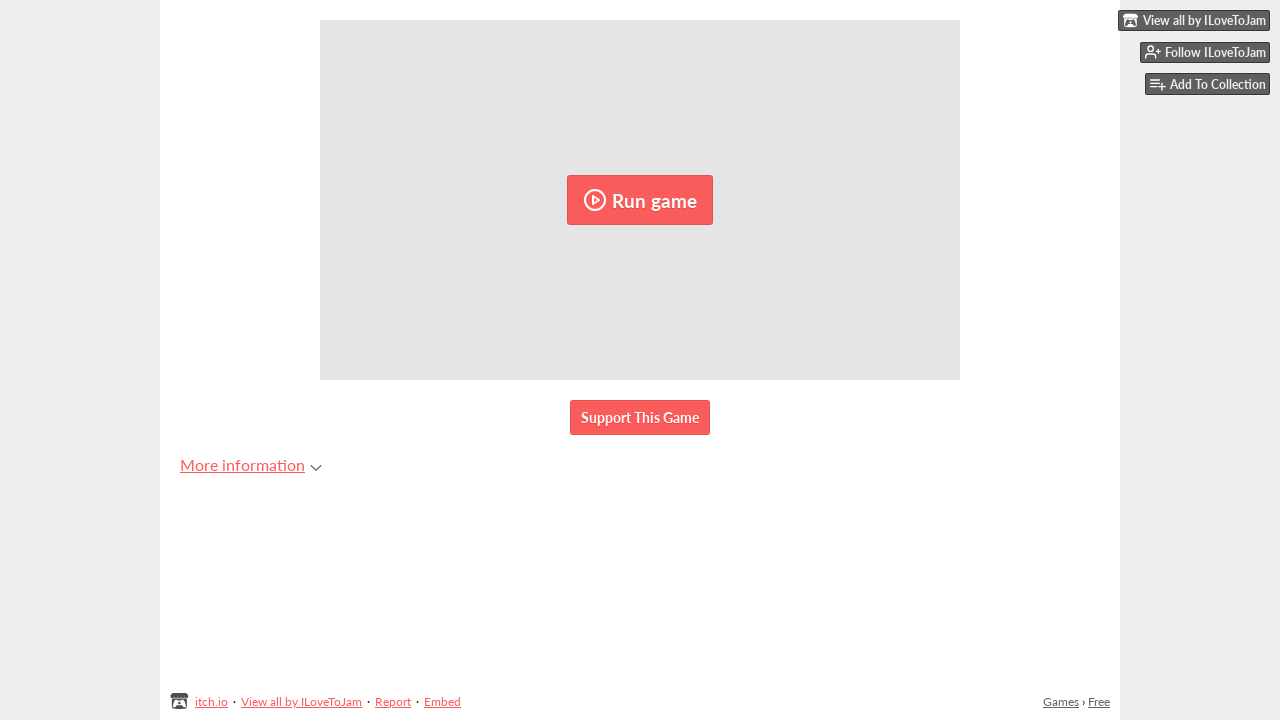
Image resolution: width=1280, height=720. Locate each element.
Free (1099, 701)
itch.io (211, 701)
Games (1061, 701)
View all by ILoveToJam (301, 701)
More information (251, 464)
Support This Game (640, 417)
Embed (442, 701)
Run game (640, 200)
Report (393, 701)
